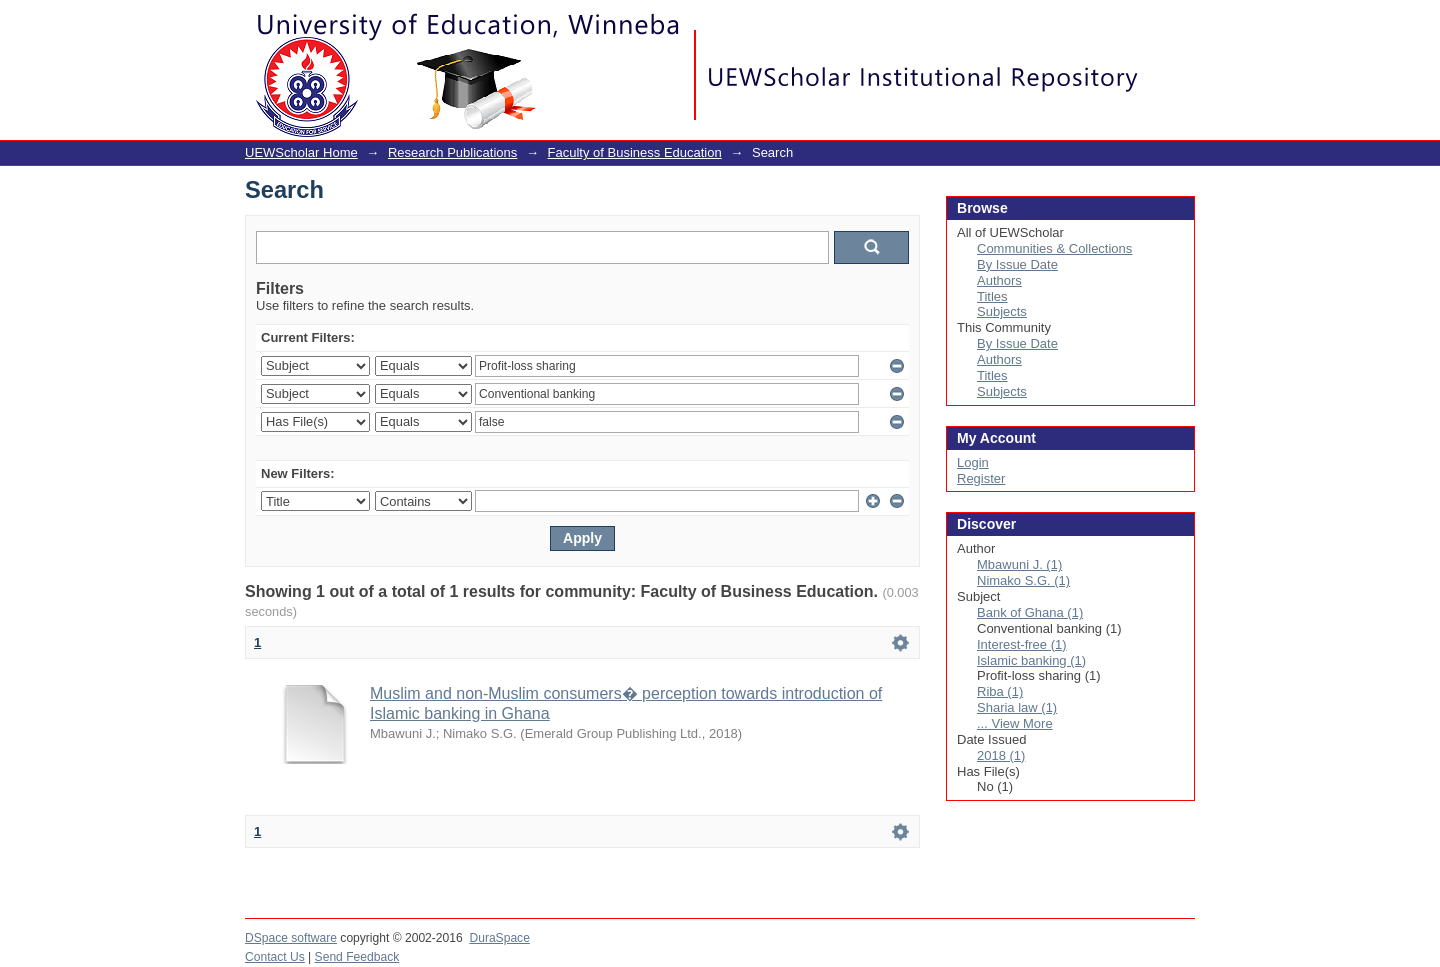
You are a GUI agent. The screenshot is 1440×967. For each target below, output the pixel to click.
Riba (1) (1000, 691)
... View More (1015, 723)
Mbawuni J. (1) (1019, 564)
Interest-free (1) (1022, 644)
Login (1179, 24)
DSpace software (291, 938)
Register (981, 478)
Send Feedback (357, 957)
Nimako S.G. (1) (1023, 580)
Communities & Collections (1054, 248)
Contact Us (275, 957)
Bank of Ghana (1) (1030, 612)
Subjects (1002, 311)
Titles (992, 296)
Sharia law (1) (1017, 707)
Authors (999, 280)
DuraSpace (499, 938)
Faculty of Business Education (635, 152)
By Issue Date (1017, 264)
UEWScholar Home (301, 152)
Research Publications (452, 152)
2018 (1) (1001, 755)
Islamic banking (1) (1031, 660)
